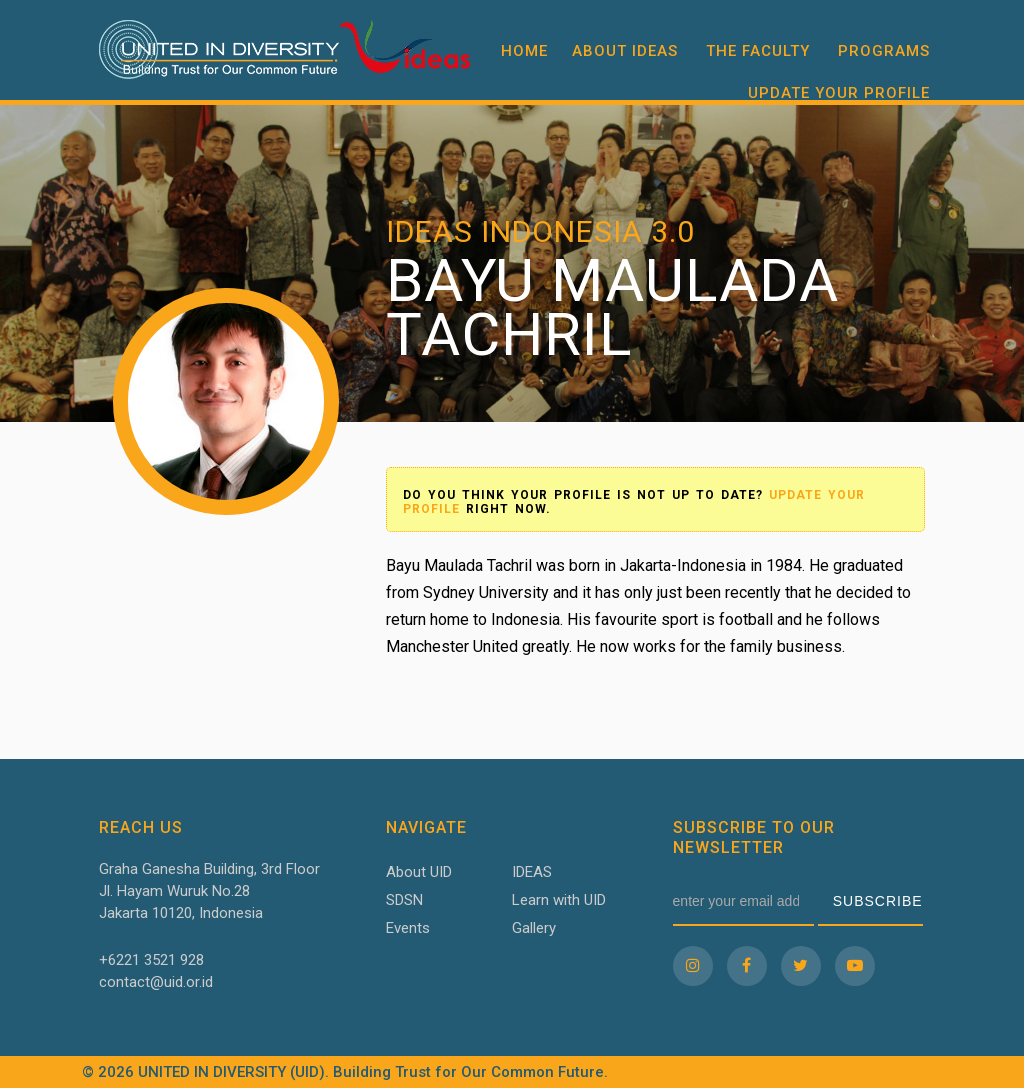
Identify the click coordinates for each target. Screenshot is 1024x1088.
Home (524, 51)
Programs (884, 51)
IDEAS (532, 872)
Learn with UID (559, 900)
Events (408, 928)
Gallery (534, 928)
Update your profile (839, 93)
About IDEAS (625, 51)
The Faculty (758, 51)
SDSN (404, 900)
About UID (419, 872)
